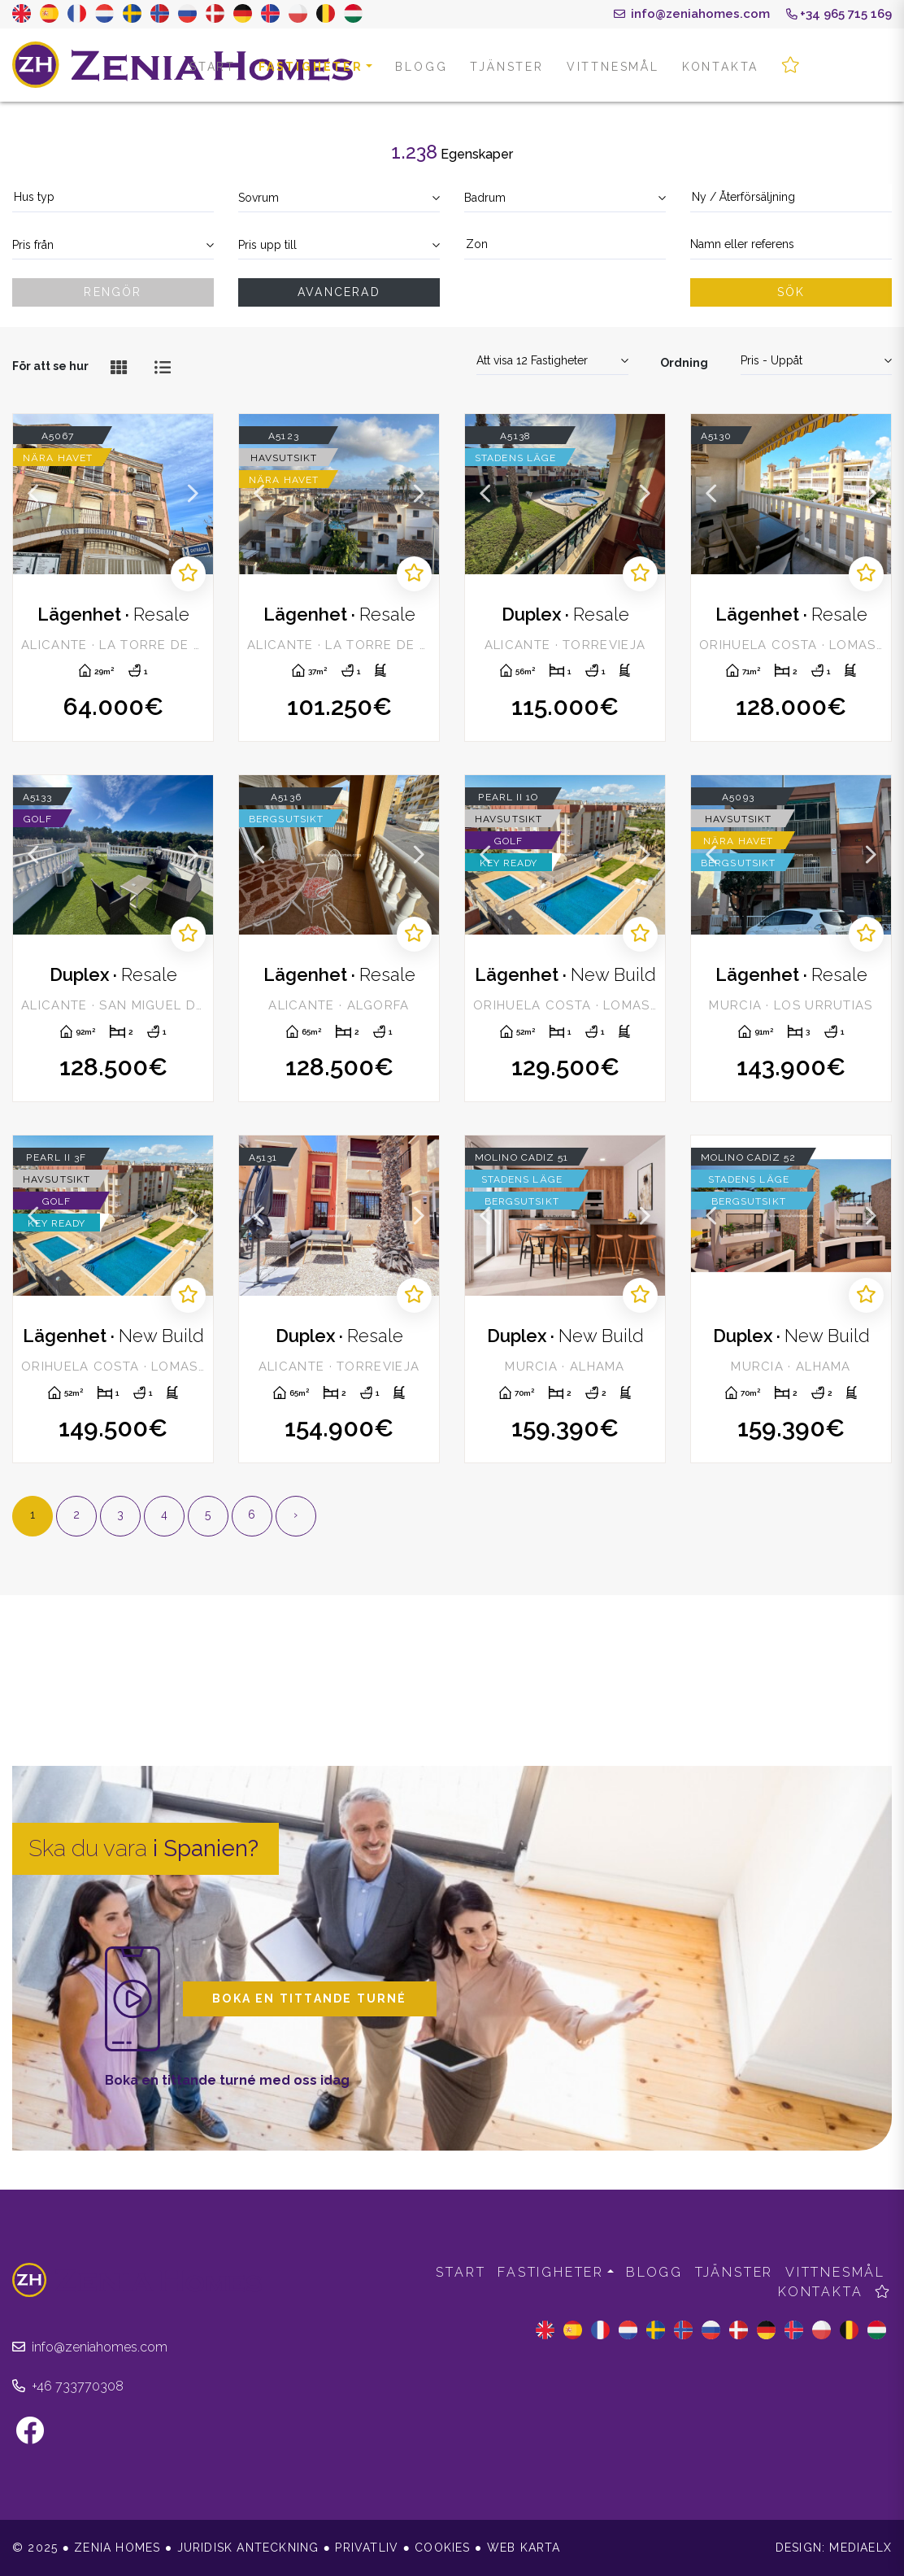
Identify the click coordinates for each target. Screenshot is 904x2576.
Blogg (421, 66)
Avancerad (339, 292)
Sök (791, 292)
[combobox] (113, 198)
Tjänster (506, 66)
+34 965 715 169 (839, 14)
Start (212, 66)
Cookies (442, 2547)
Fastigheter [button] (311, 66)
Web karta (524, 2547)
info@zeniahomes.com (692, 14)
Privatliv (366, 2547)
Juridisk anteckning (248, 2547)
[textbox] (113, 197)
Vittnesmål (613, 66)
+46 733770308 (68, 2386)
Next (192, 494)
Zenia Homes (183, 65)
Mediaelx (860, 2547)
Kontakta (720, 66)
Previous (33, 494)
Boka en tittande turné (309, 1998)
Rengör (112, 292)
